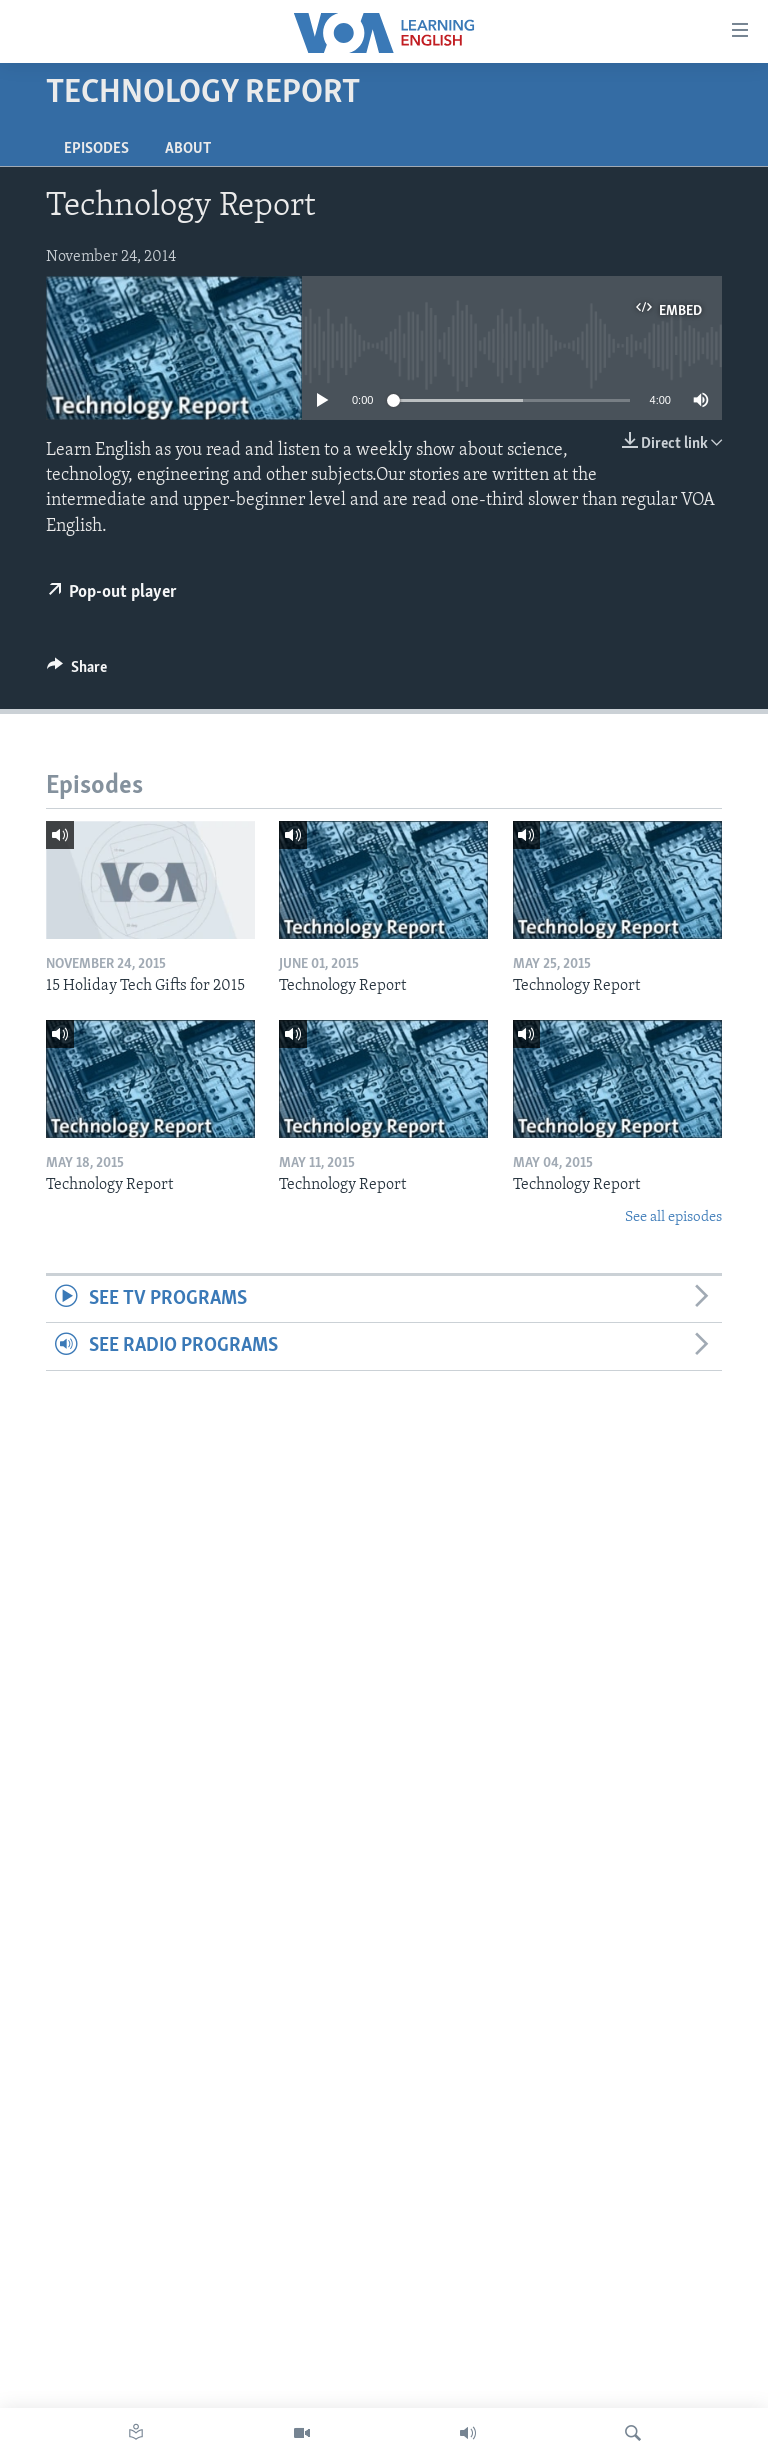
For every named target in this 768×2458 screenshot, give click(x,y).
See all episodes (673, 1217)
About (188, 149)
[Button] (77, 672)
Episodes (96, 149)
